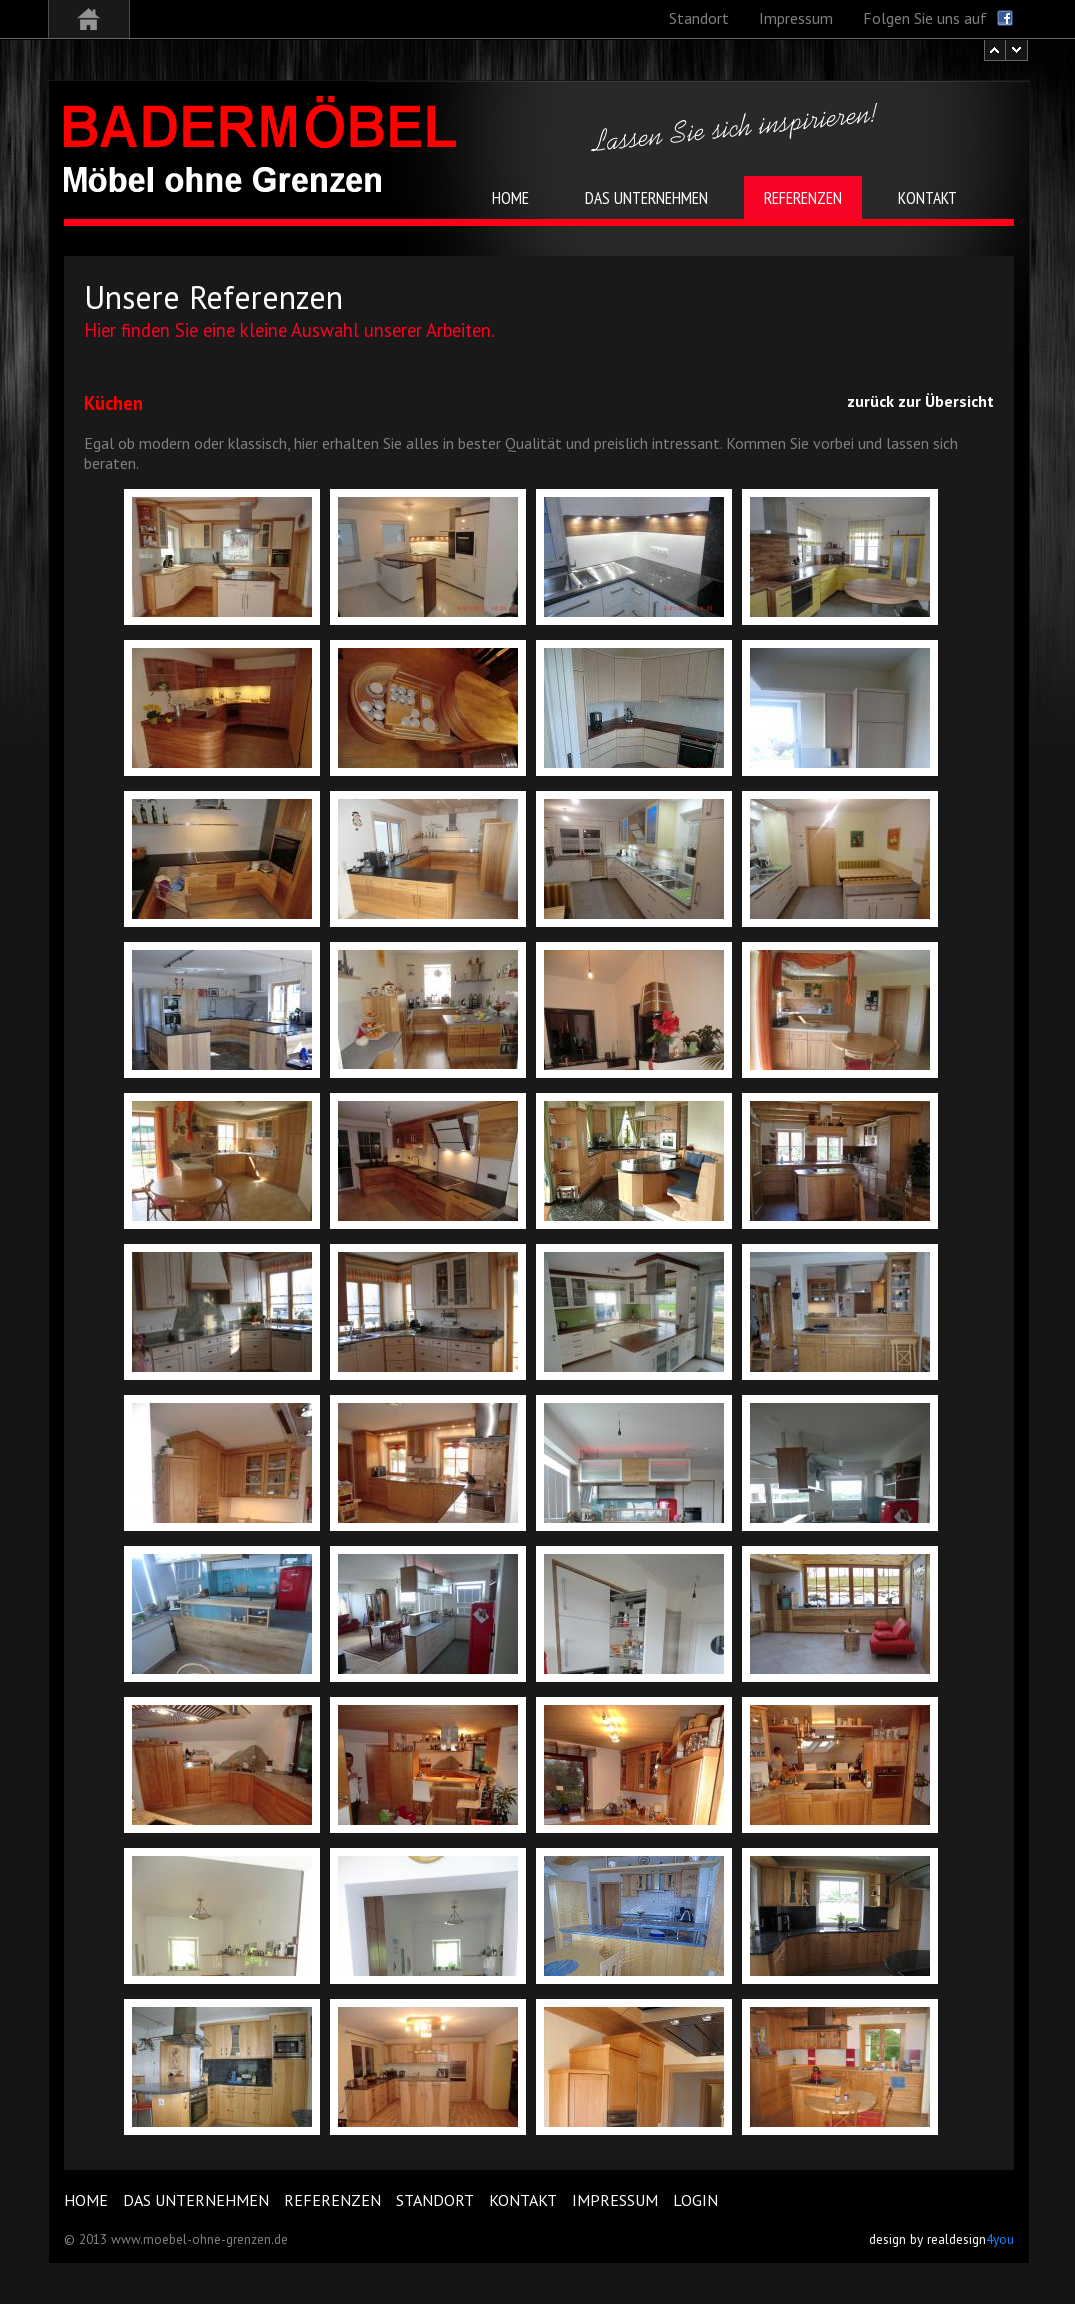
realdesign (970, 2239)
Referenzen (332, 2200)
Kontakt (523, 2200)
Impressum (615, 2200)
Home (86, 2200)
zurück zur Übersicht (920, 401)
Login (695, 2200)
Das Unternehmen (196, 2200)
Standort (435, 2200)
